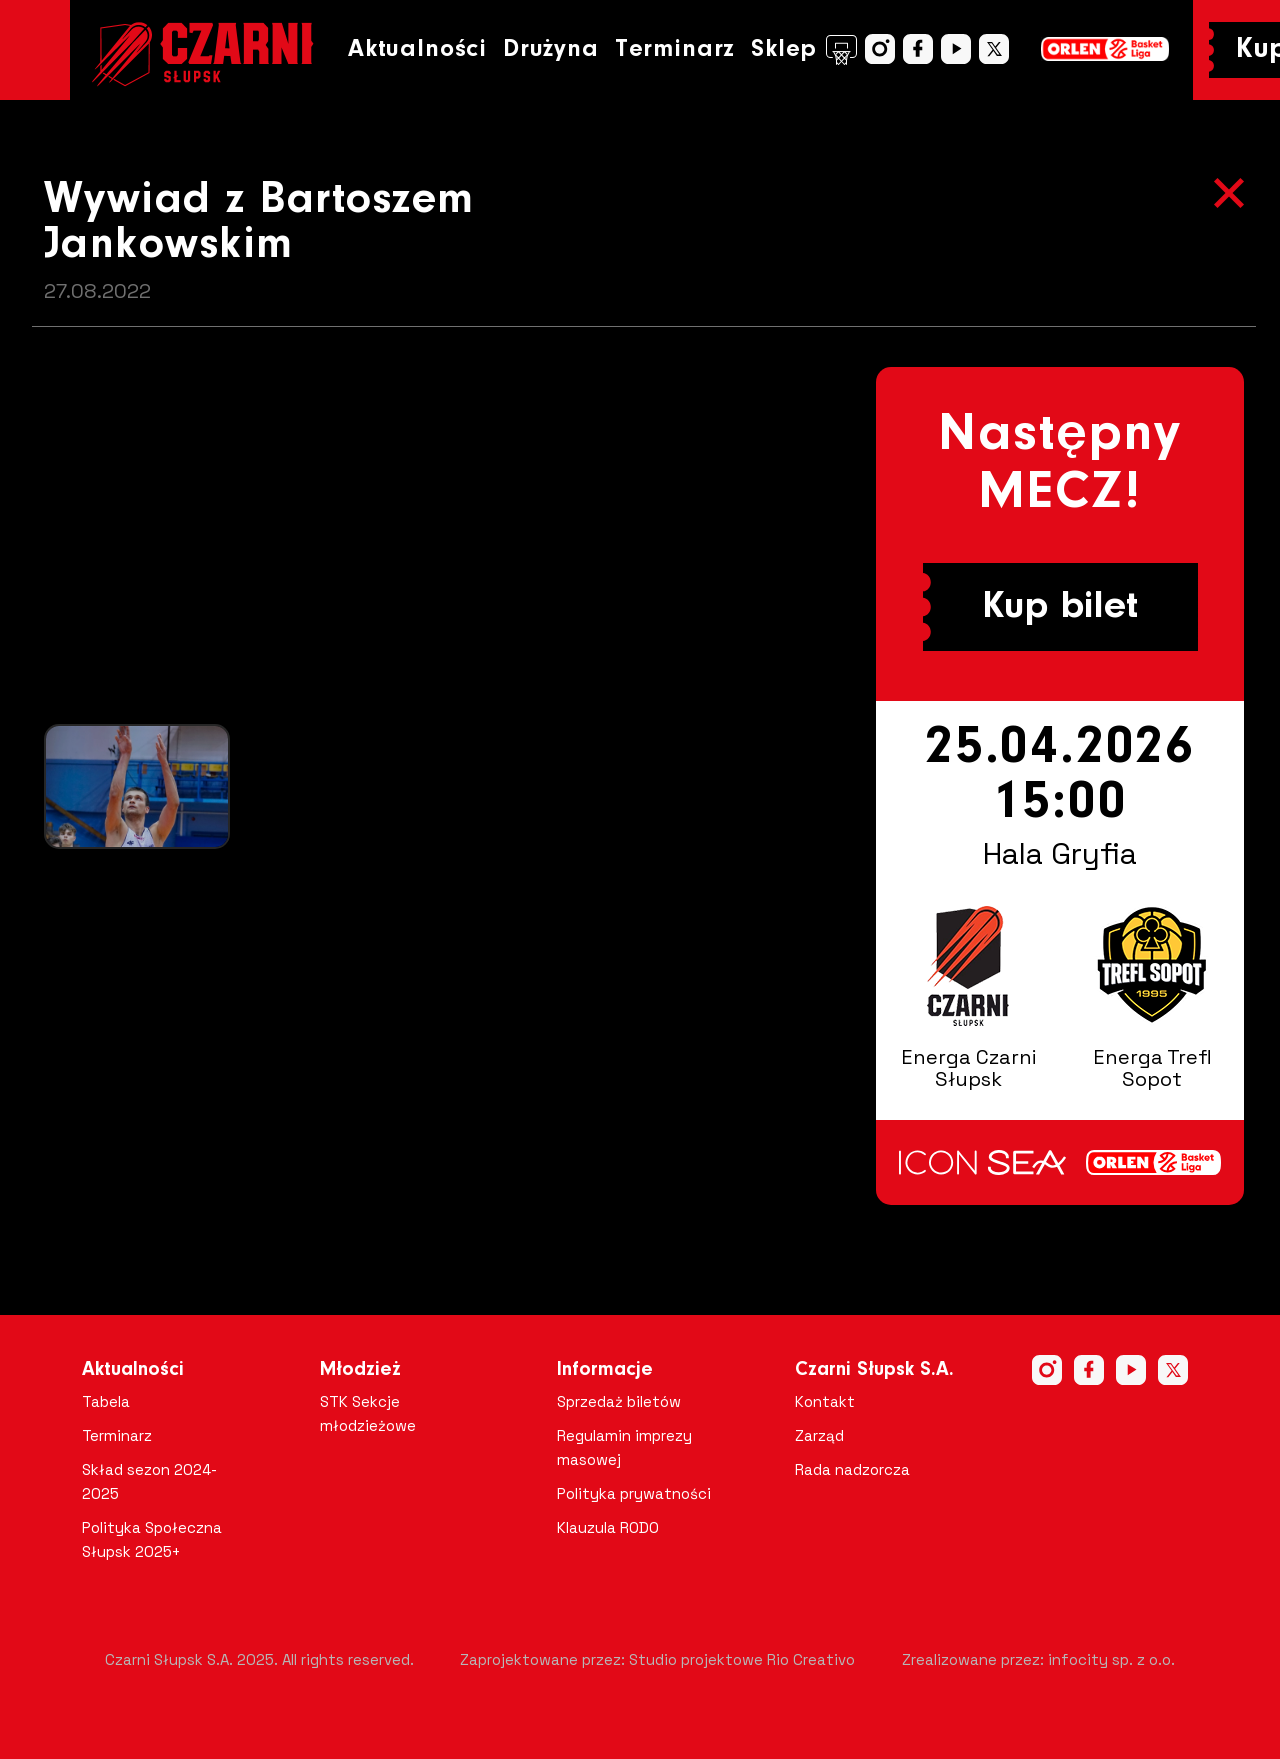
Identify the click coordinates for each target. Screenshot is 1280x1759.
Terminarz (675, 49)
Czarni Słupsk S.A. (874, 1370)
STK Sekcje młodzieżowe (368, 1413)
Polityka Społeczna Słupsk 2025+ (152, 1539)
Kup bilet (1060, 607)
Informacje (605, 1370)
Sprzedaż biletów (619, 1401)
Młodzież (360, 1370)
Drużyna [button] (551, 49)
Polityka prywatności (634, 1493)
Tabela (106, 1401)
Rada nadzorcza (852, 1469)
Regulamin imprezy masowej (624, 1447)
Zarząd (819, 1435)
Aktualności (417, 49)
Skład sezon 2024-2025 (149, 1481)
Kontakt (825, 1401)
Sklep (804, 50)
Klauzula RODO (608, 1527)
